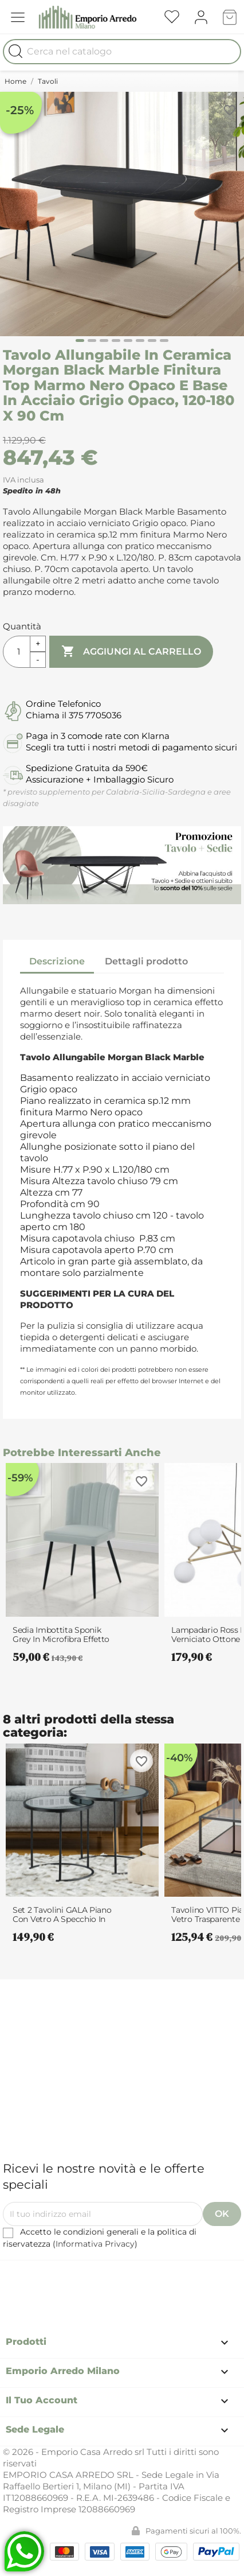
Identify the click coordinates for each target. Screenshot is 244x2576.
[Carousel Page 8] (164, 340)
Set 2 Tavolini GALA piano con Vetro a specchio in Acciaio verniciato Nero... (62, 1914)
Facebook (85, 2276)
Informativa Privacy (95, 2244)
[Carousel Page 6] (140, 340)
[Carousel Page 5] (128, 340)
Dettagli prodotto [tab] (146, 961)
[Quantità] (16, 652)
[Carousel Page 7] (152, 340)
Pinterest (117, 2276)
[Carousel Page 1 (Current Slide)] (80, 340)
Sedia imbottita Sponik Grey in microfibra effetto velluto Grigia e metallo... (61, 1634)
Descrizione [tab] (57, 961)
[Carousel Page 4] (116, 340)
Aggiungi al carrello (131, 651)
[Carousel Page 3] (104, 340)
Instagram (148, 2276)
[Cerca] (122, 51)
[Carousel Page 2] (92, 340)
